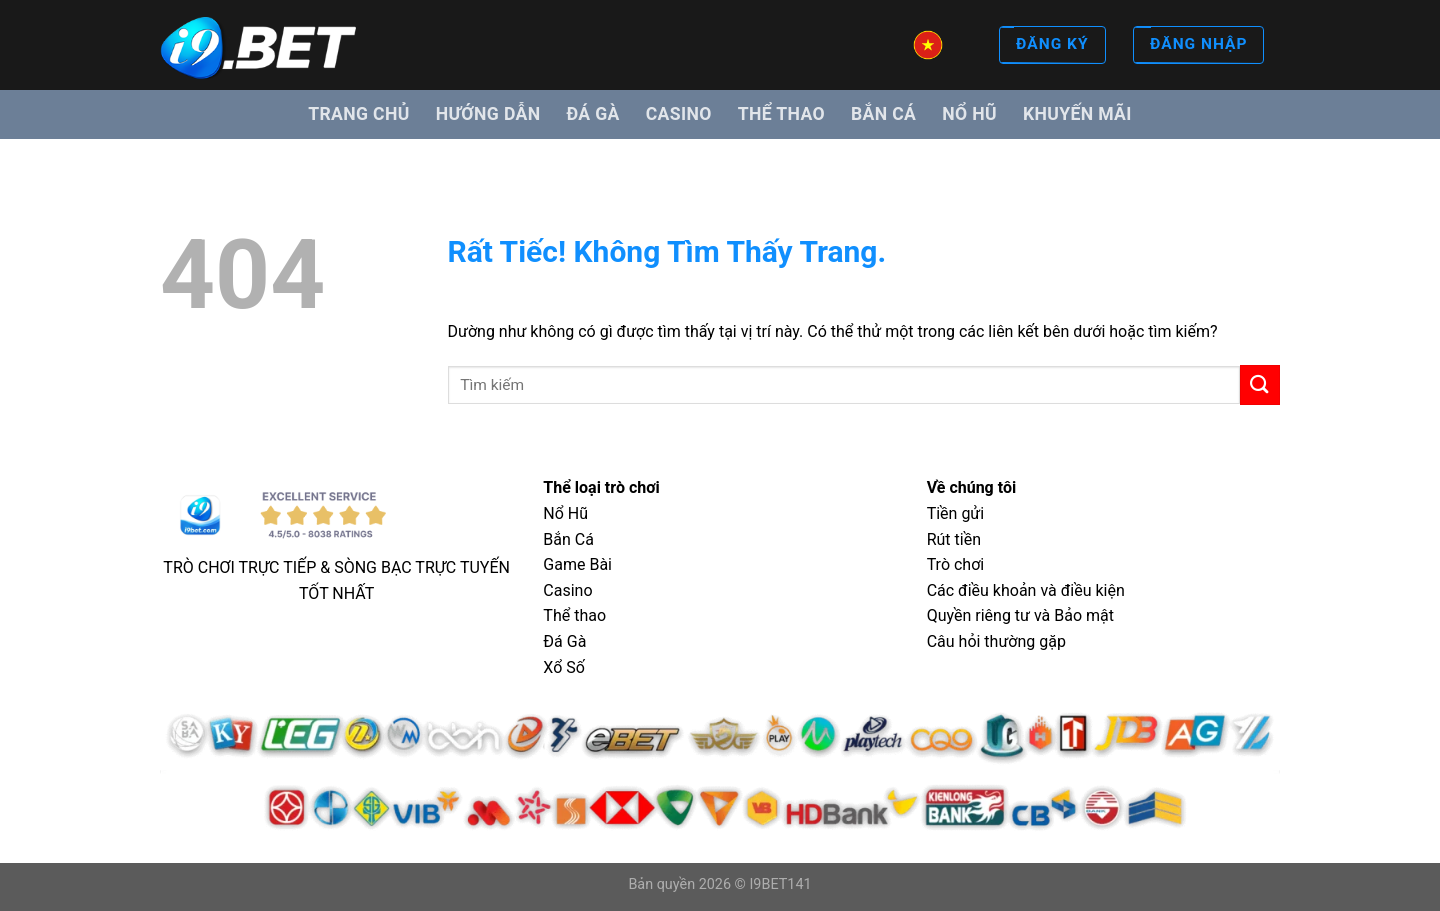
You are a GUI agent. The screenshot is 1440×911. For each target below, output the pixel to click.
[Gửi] (1260, 384)
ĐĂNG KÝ (1051, 45)
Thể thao (781, 114)
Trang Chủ (358, 114)
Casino (679, 114)
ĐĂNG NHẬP (1198, 45)
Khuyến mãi (1077, 114)
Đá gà (592, 114)
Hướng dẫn (488, 114)
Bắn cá (883, 114)
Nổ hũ (969, 114)
